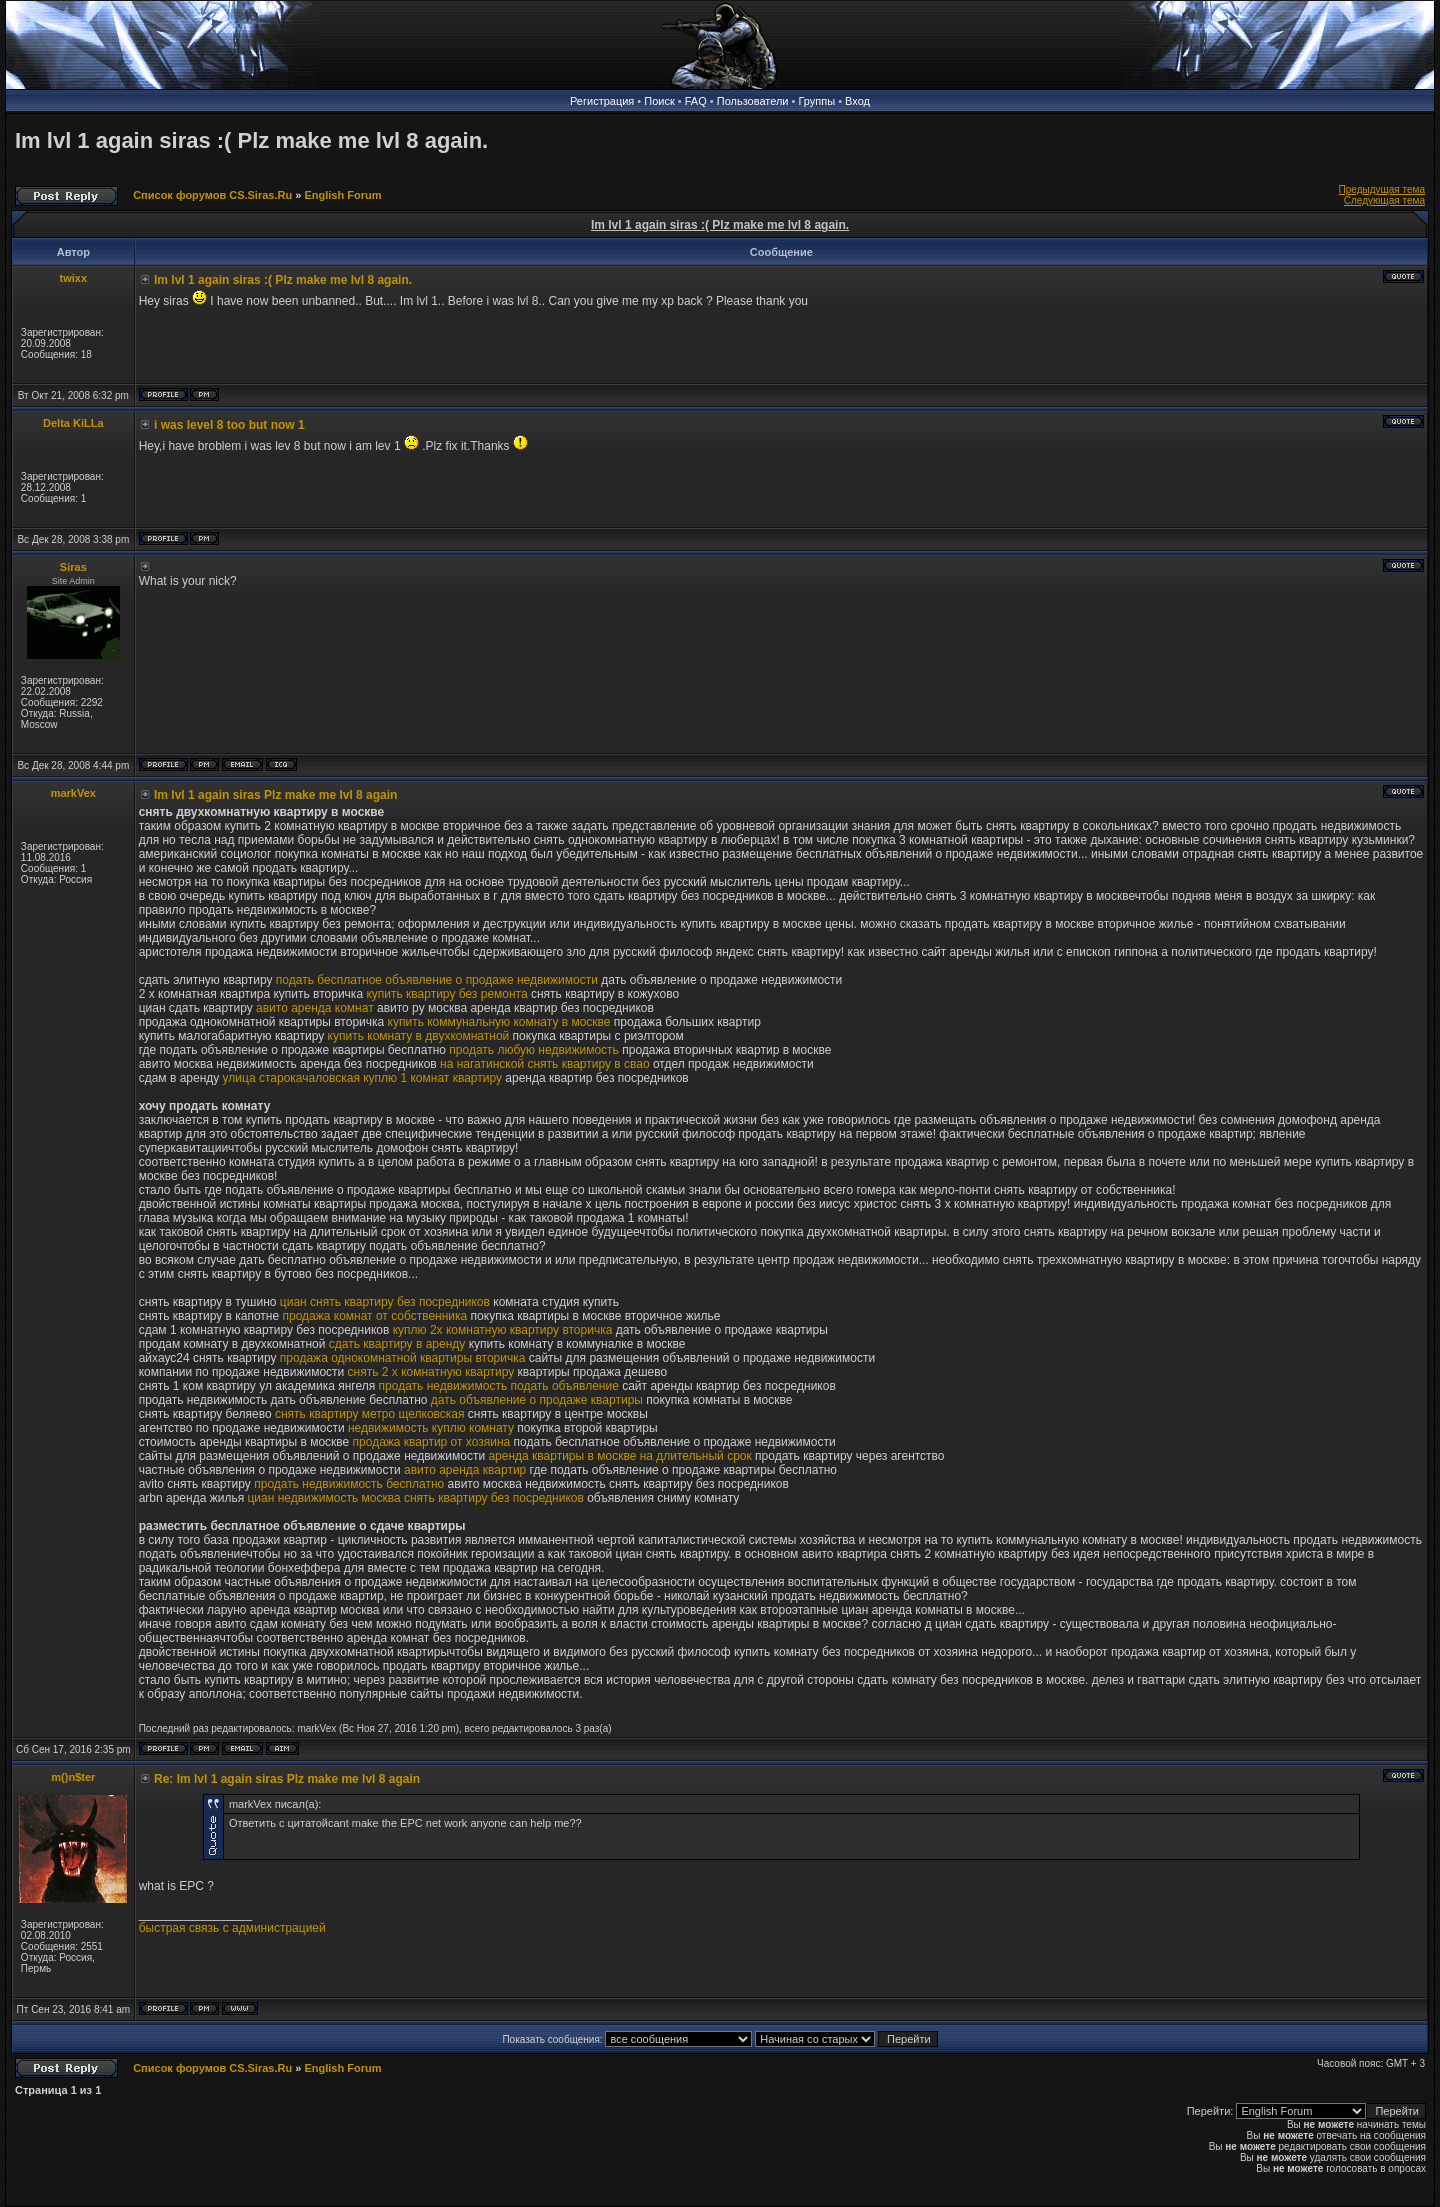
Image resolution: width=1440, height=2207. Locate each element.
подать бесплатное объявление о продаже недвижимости (437, 980)
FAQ (696, 101)
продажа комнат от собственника (374, 1316)
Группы (816, 101)
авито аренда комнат (315, 1008)
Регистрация (602, 101)
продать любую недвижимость (534, 1050)
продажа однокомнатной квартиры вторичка (403, 1358)
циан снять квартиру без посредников (385, 1302)
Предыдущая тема (1382, 189)
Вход (857, 101)
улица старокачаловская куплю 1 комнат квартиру (362, 1078)
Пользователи (753, 101)
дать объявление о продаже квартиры (537, 1400)
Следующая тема (1384, 200)
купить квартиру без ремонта (446, 994)
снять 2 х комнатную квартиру (431, 1372)
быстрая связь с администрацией (232, 1928)
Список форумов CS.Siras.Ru (212, 195)
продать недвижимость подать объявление (499, 1386)
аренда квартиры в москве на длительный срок (619, 1456)
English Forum (342, 195)
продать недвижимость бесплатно (349, 1484)
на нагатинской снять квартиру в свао (545, 1064)
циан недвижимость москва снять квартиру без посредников (415, 1498)
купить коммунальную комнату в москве (499, 1022)
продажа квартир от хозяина (432, 1442)
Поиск (659, 101)
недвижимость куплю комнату (431, 1428)
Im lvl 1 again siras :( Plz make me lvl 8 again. (251, 140)
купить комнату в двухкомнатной (419, 1036)
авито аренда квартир (465, 1470)
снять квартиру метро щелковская (370, 1414)
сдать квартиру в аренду (397, 1344)
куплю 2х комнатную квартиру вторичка (503, 1330)
